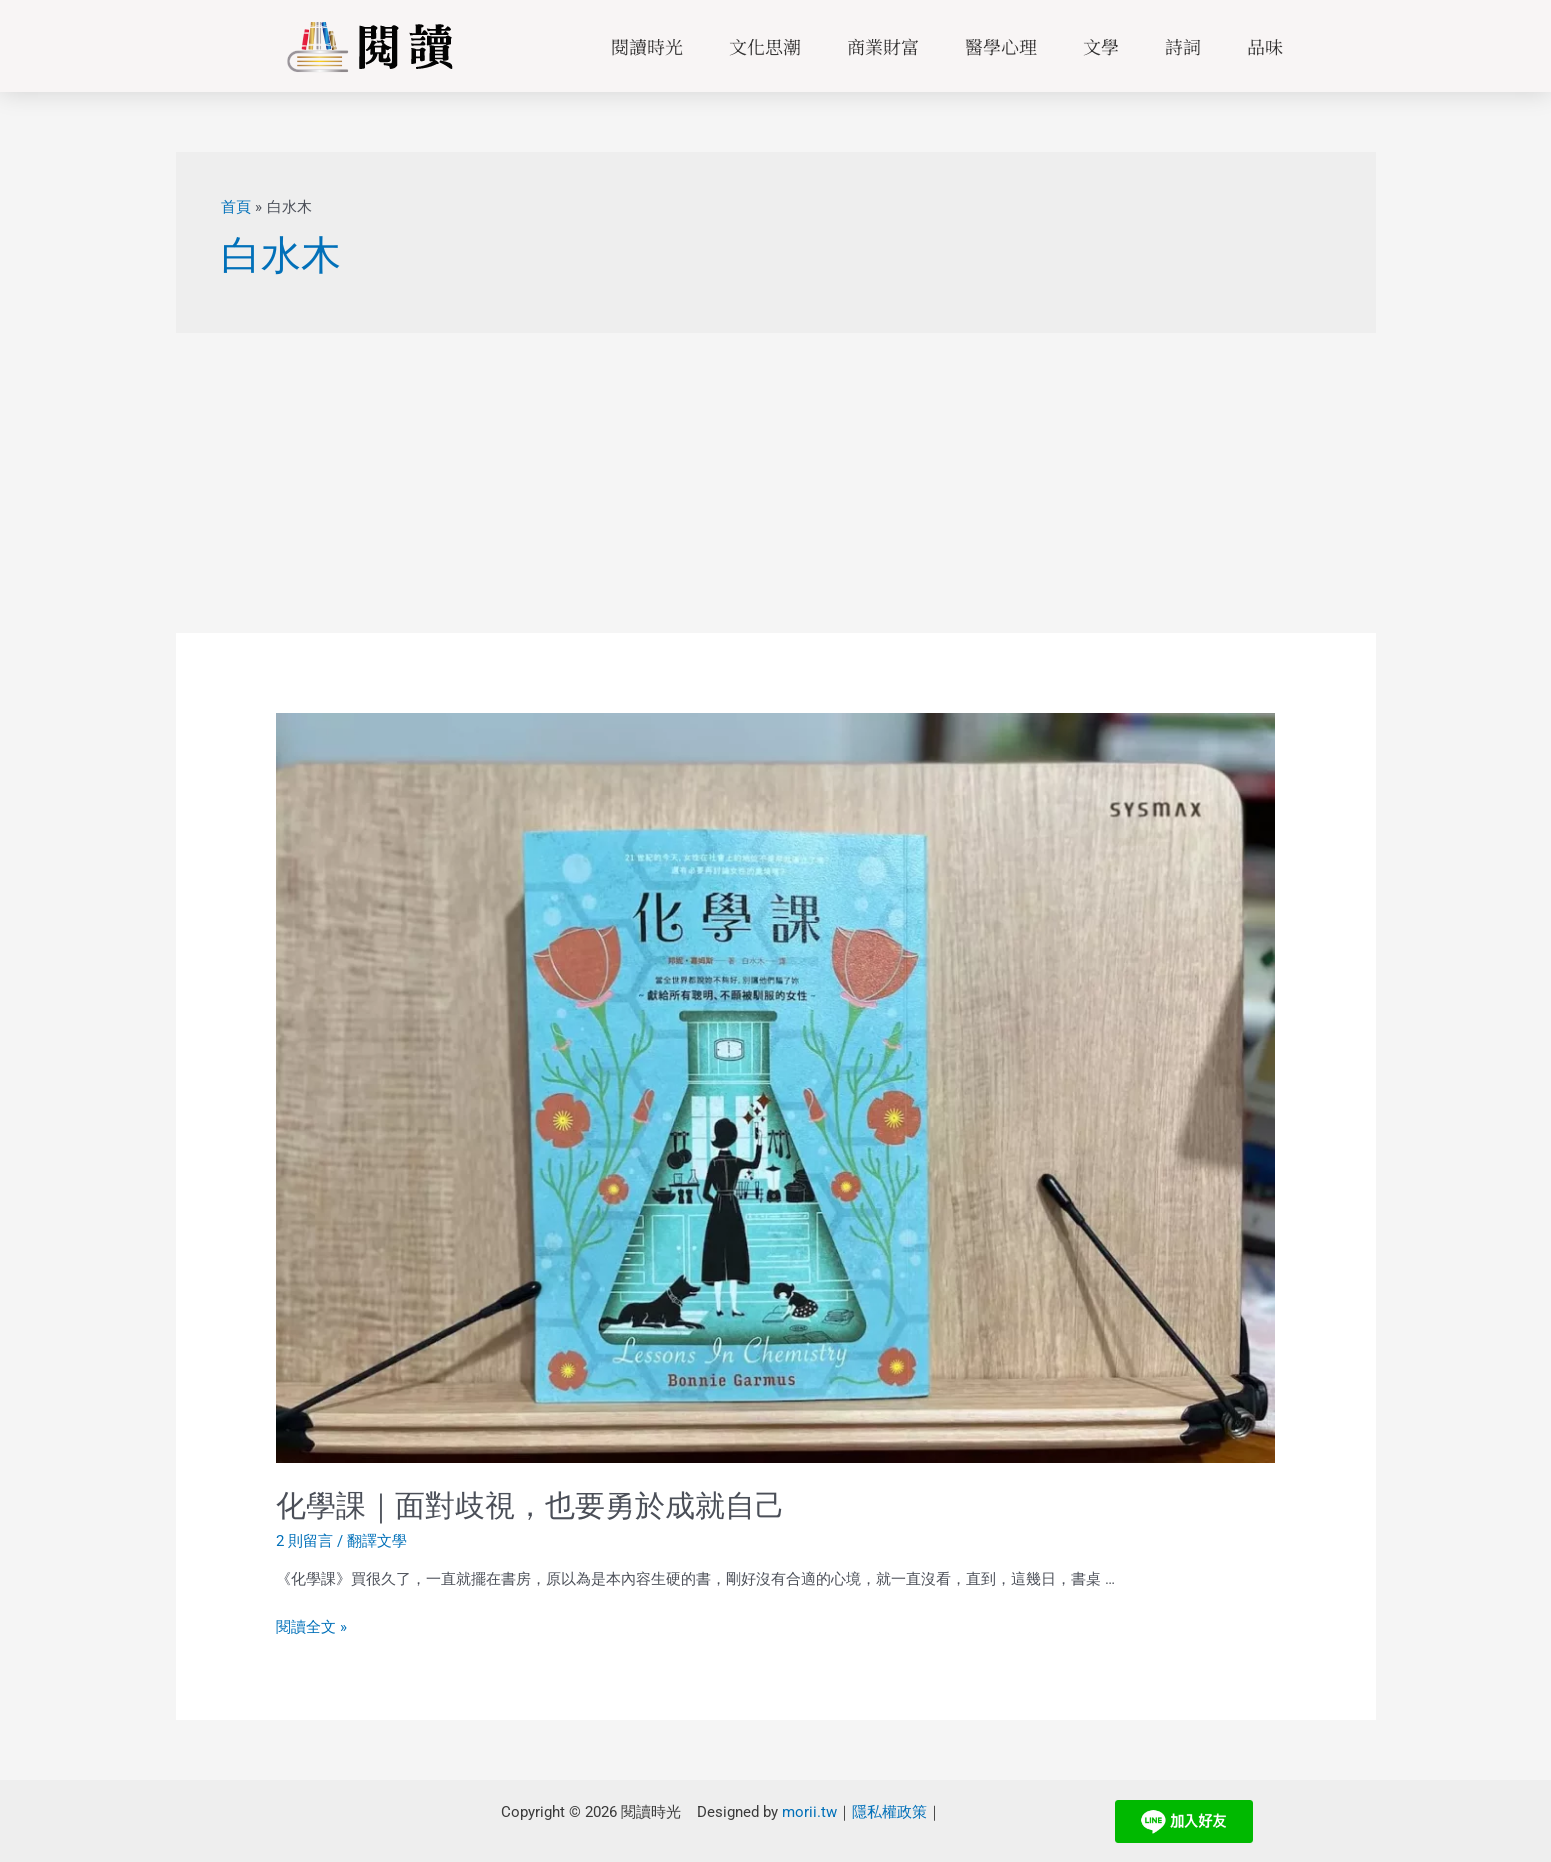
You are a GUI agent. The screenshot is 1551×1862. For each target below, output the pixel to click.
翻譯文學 (377, 1541)
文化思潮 (765, 46)
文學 (1101, 46)
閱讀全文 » (311, 1627)
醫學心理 (1001, 46)
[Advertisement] (776, 483)
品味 (1265, 46)
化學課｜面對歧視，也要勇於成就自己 (530, 1505)
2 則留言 (304, 1541)
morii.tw (809, 1811)
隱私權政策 (889, 1811)
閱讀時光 (647, 46)
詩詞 (1183, 46)
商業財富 (883, 46)
